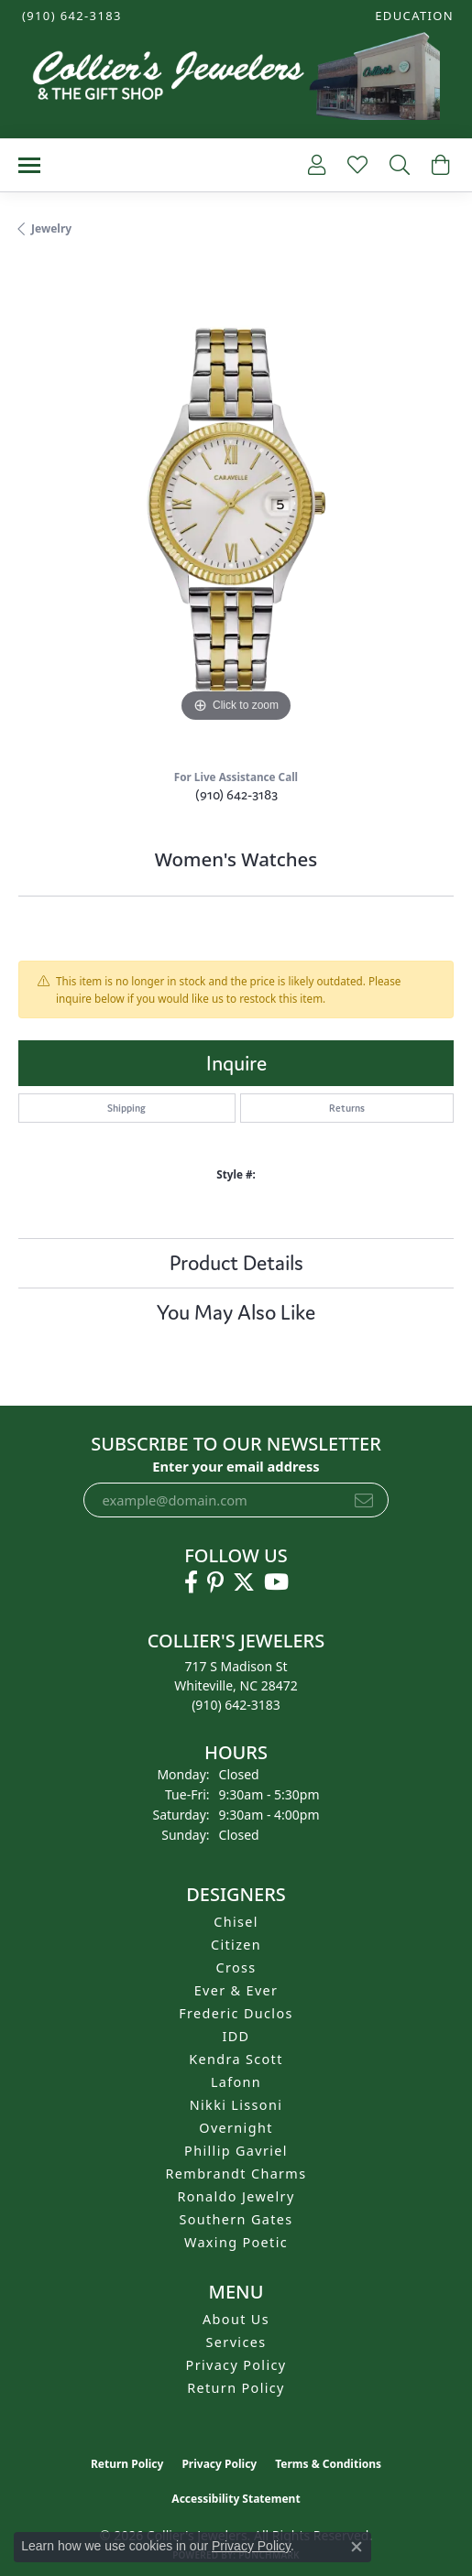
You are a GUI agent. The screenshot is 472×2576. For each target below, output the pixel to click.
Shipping (126, 1108)
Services (236, 2342)
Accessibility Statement (235, 2498)
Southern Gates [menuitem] (235, 2219)
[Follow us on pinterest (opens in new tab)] (215, 1582)
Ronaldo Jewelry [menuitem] (235, 2196)
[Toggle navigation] (29, 165)
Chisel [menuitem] (236, 1921)
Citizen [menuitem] (236, 1944)
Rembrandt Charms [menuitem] (236, 2173)
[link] (70, 16)
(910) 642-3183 (236, 794)
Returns (347, 1108)
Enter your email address (235, 1466)
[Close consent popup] (356, 2546)
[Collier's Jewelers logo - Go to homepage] (235, 80)
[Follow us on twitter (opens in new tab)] (244, 1582)
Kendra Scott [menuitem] (235, 2059)
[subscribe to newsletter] (364, 1500)
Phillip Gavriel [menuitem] (236, 2150)
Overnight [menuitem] (235, 2127)
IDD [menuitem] (236, 2036)
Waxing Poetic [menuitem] (236, 2242)
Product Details (236, 1263)
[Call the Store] (236, 1704)
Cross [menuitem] (235, 1967)
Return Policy (236, 2388)
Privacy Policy (236, 2365)
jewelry (51, 228)
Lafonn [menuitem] (236, 2082)
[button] (412, 16)
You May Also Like (236, 1312)
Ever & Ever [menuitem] (236, 1990)
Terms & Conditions (328, 2464)
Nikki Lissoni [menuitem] (236, 2105)
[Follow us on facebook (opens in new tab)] (191, 1582)
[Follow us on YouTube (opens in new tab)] (276, 1582)
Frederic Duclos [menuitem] (236, 2013)
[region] (236, 509)
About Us (236, 2319)
